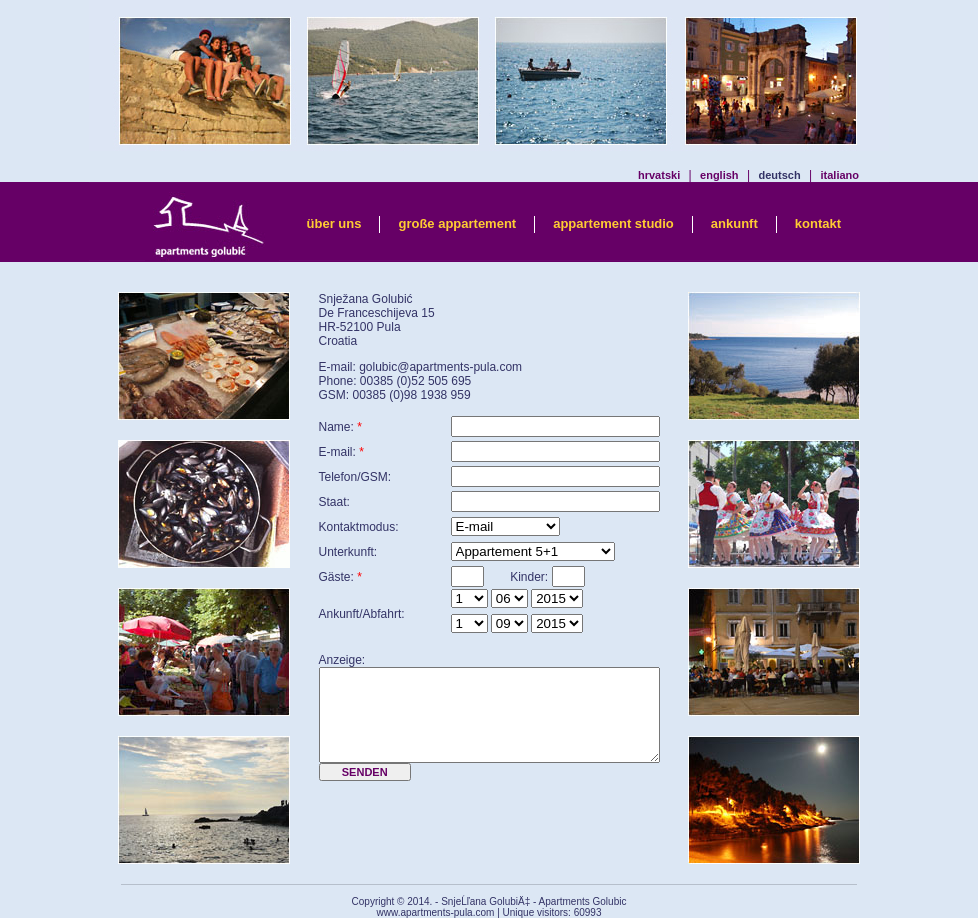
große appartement (457, 223)
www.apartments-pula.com (436, 912)
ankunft (734, 223)
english (719, 175)
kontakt (818, 223)
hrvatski (659, 175)
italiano (839, 175)
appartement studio (613, 223)
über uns (334, 223)
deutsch (779, 175)
